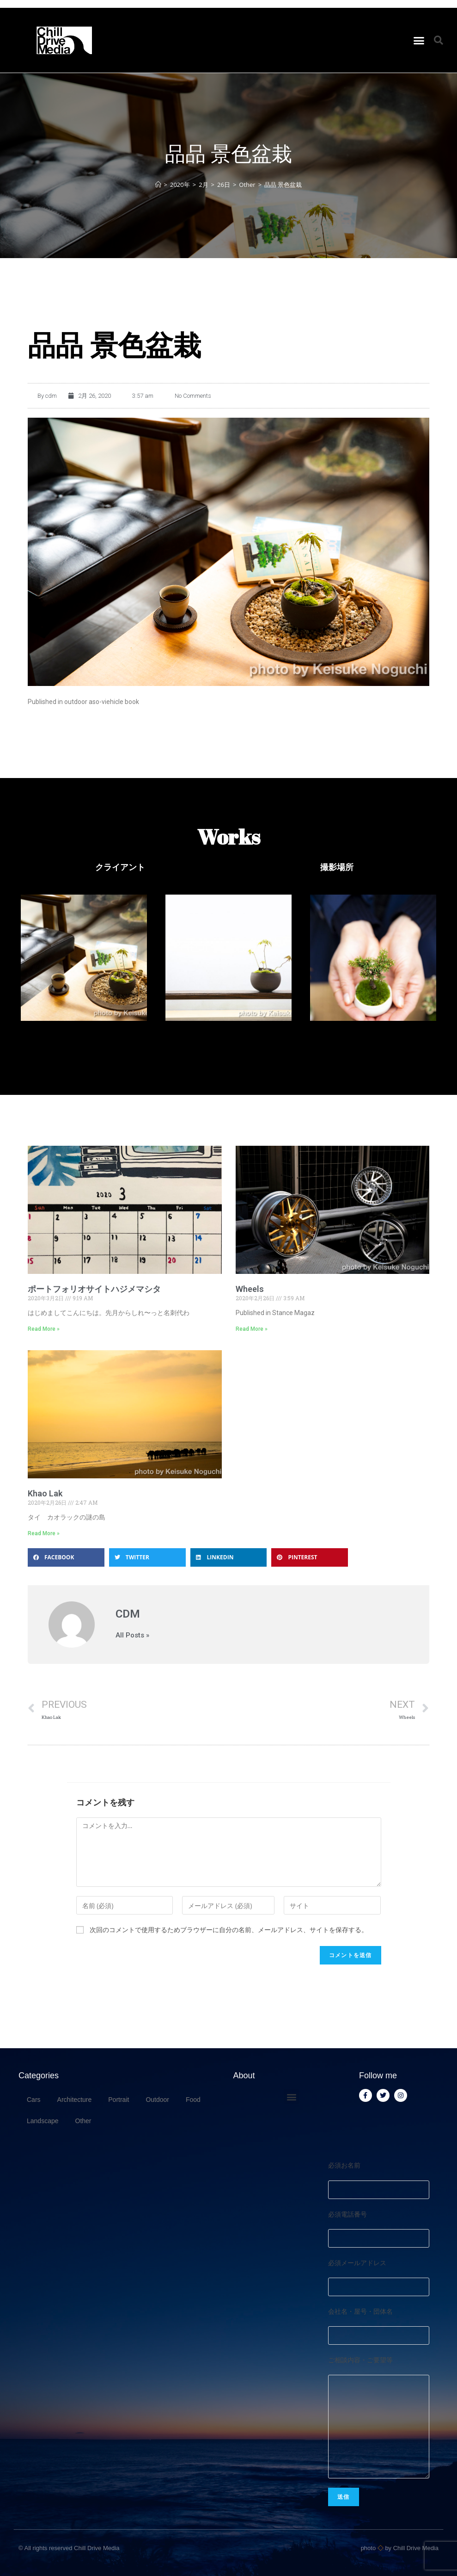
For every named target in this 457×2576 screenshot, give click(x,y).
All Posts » (132, 1635)
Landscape (43, 2121)
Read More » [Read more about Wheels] (252, 1329)
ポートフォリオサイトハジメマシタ (94, 1289)
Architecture (74, 2099)
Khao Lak (45, 1493)
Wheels (250, 1289)
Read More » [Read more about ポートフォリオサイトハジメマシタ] (44, 1329)
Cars (34, 2099)
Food (193, 2099)
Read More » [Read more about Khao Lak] (44, 1533)
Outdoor (157, 2099)
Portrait (118, 2099)
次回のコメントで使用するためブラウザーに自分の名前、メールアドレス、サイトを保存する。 (229, 1929)
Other (83, 2121)
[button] (419, 40)
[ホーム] (158, 184)
